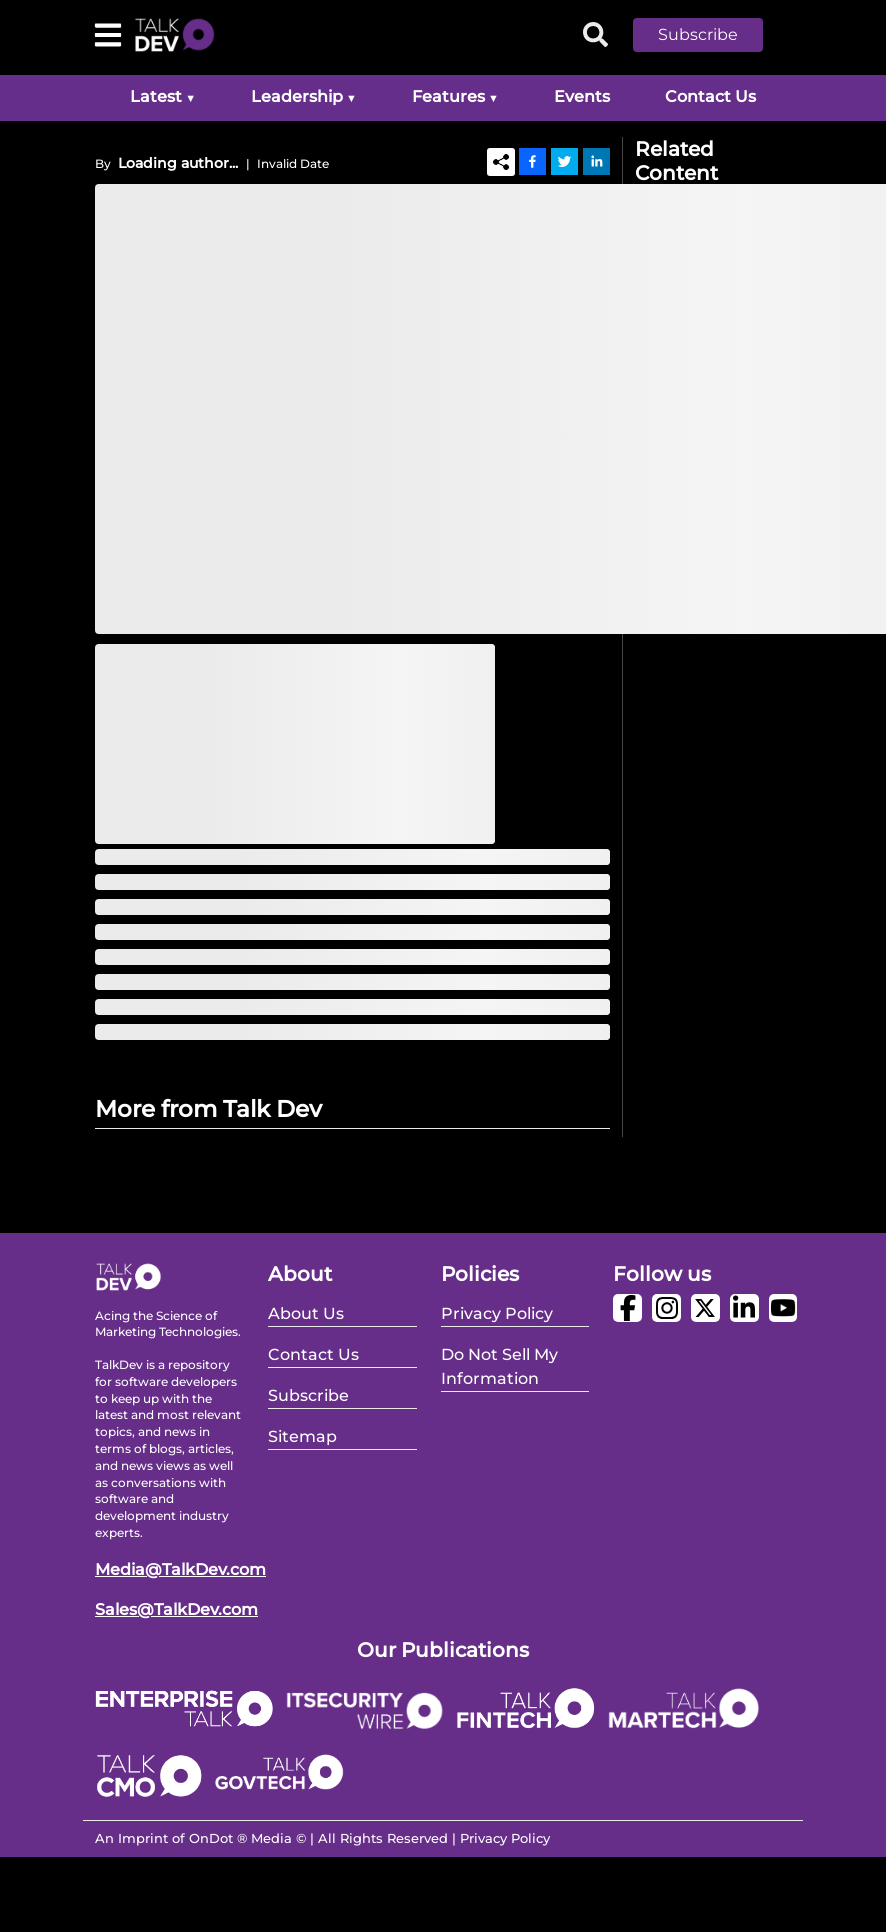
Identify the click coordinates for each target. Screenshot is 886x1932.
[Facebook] (532, 161)
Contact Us (710, 96)
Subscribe (698, 34)
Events (582, 96)
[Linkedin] (596, 161)
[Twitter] (564, 161)
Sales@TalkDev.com (176, 1609)
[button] (713, 35)
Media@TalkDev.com (180, 1569)
